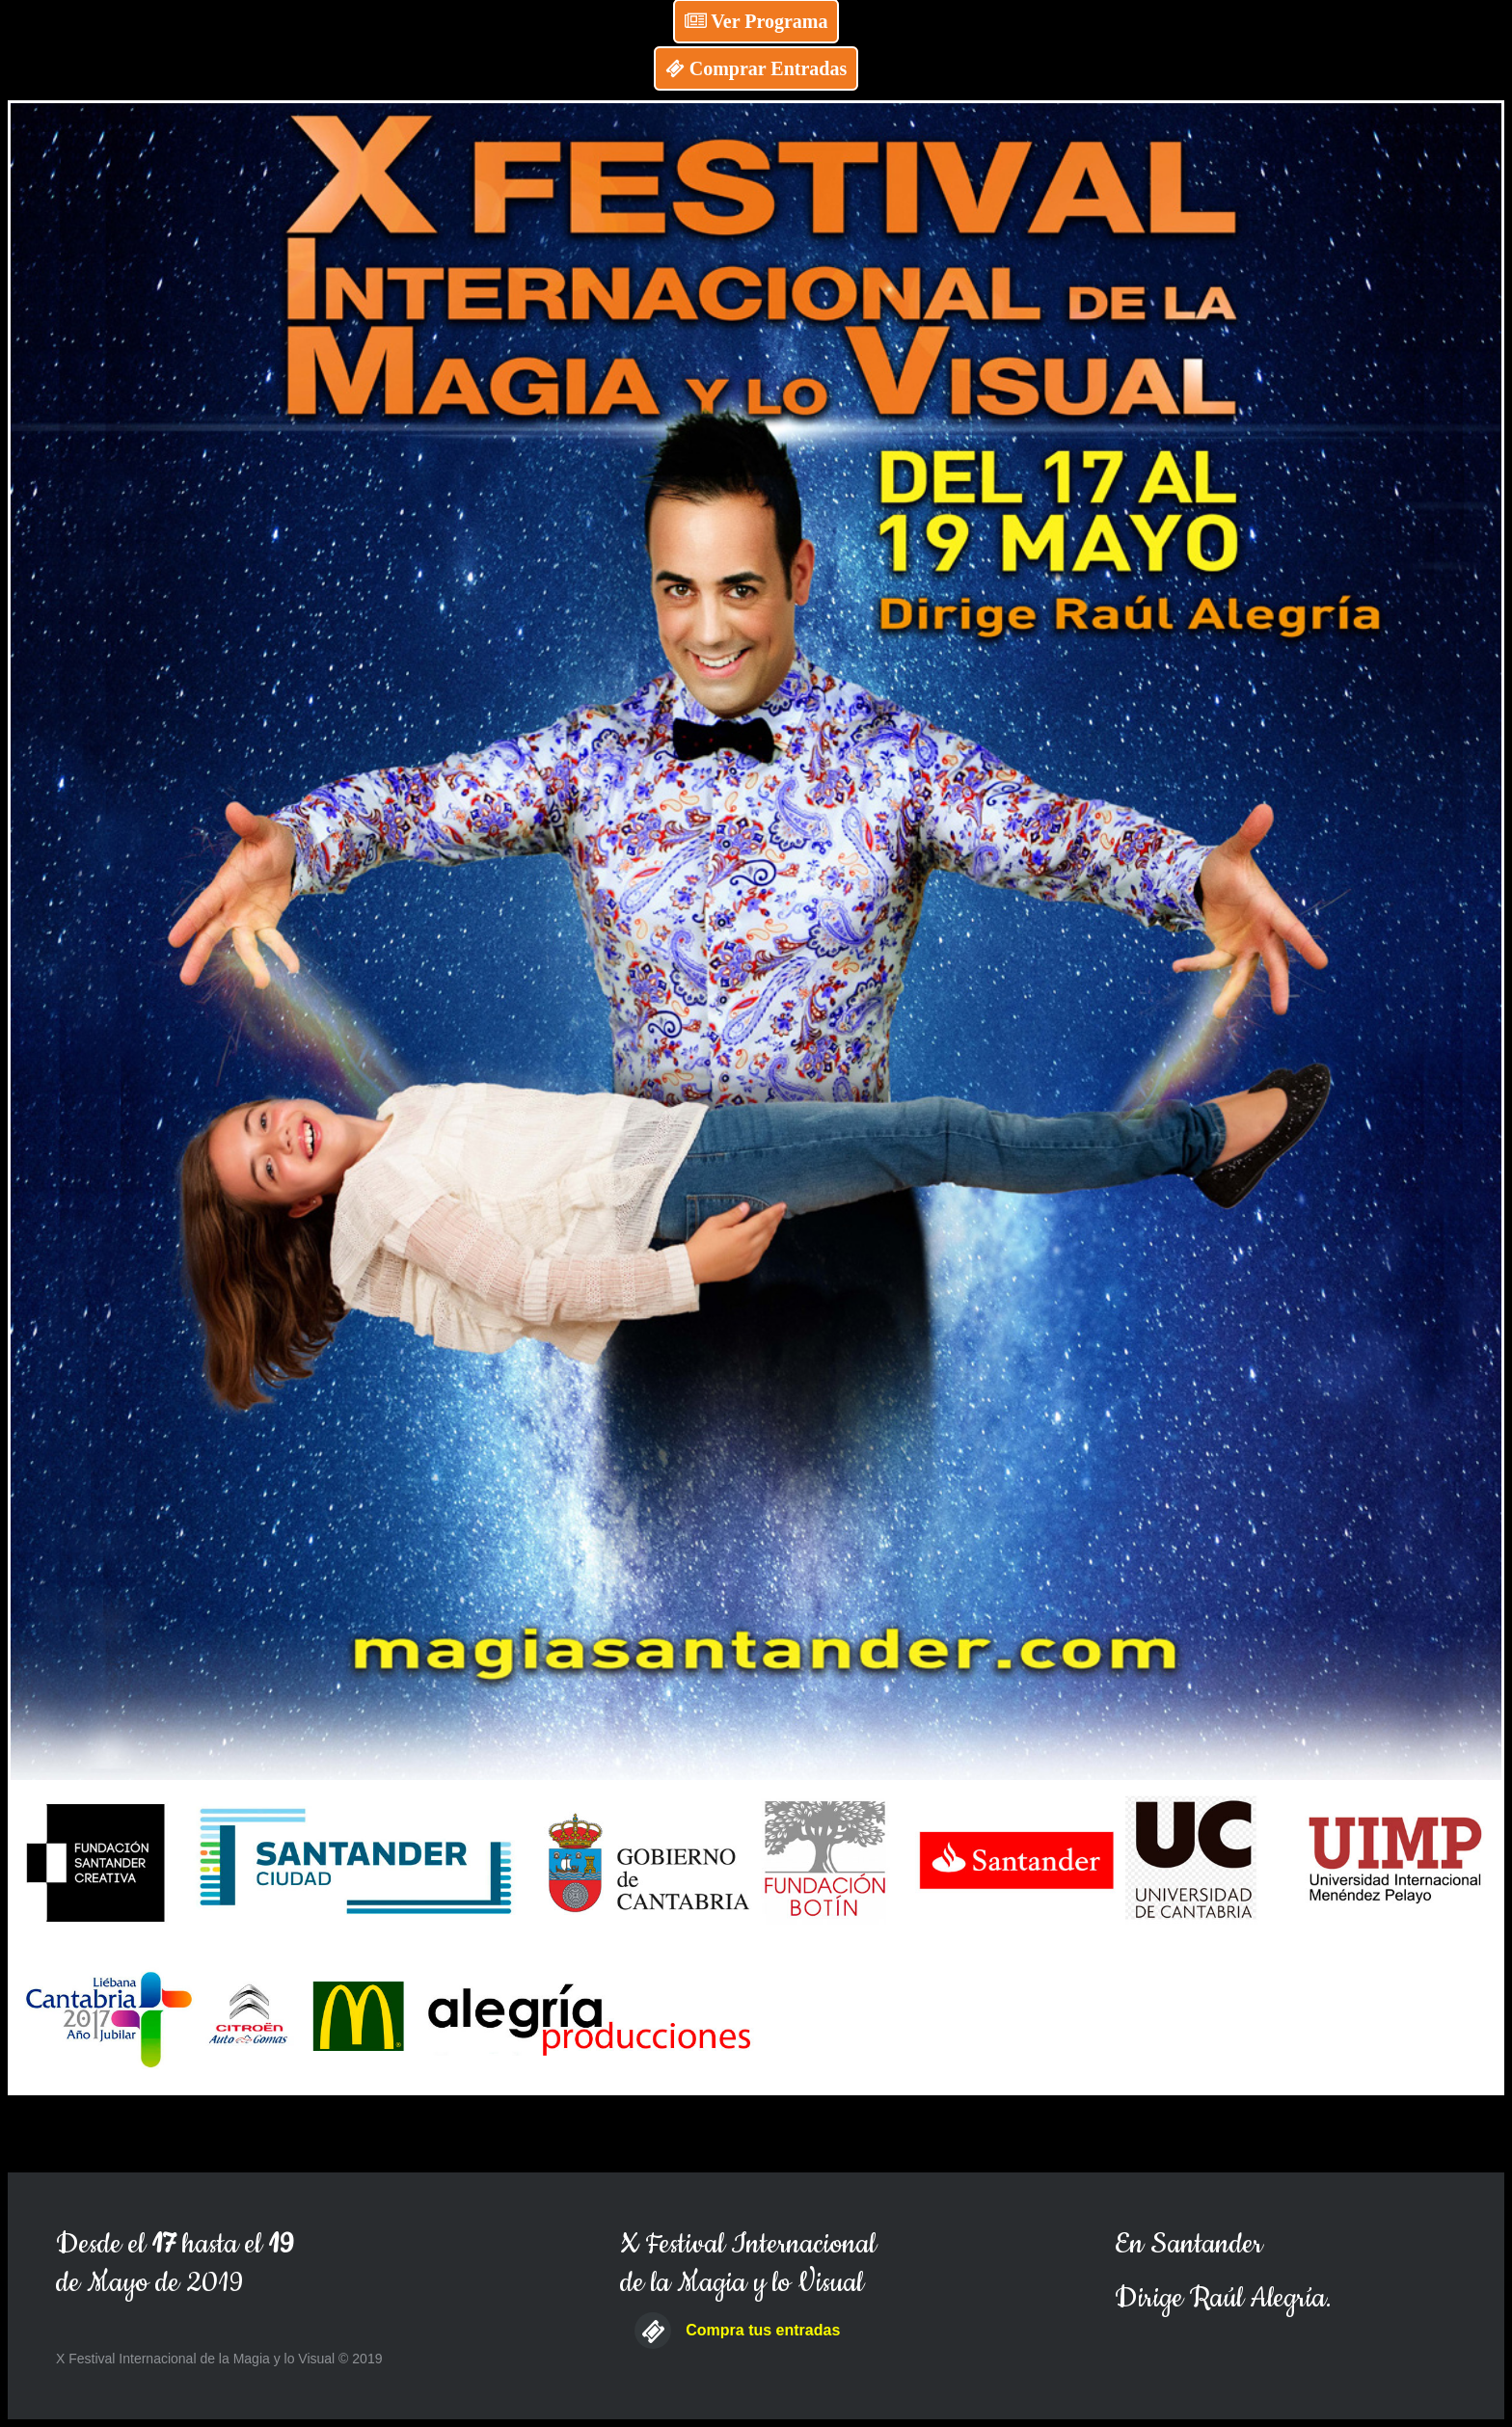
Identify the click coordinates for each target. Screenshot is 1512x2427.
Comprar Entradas (756, 68)
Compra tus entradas (763, 2330)
